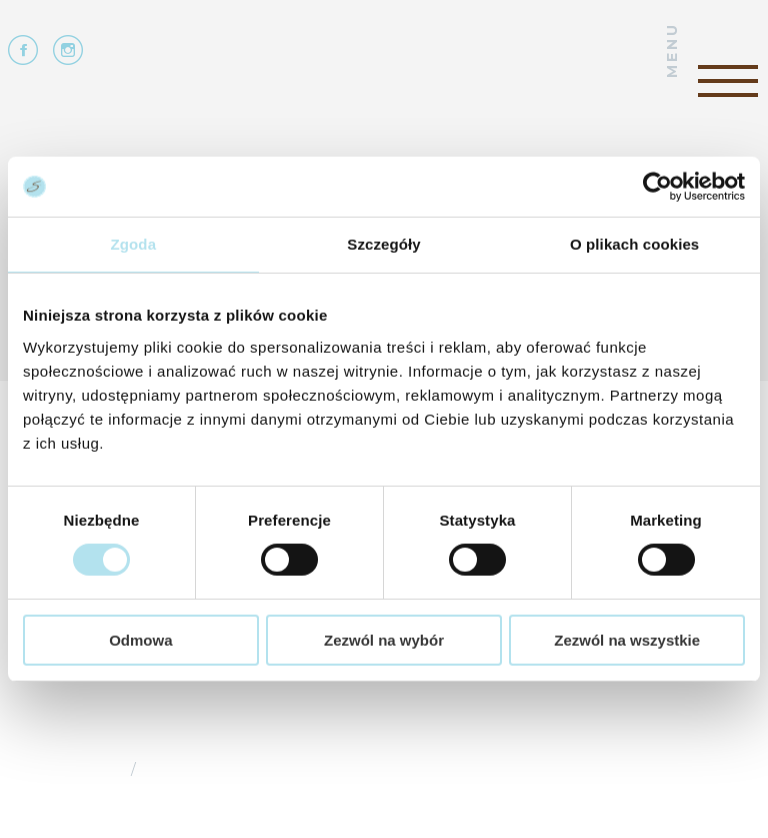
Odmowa (140, 639)
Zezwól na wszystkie (627, 639)
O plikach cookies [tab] (634, 244)
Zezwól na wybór (384, 639)
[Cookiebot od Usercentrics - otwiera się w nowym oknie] (657, 187)
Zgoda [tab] (134, 244)
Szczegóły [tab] (383, 244)
